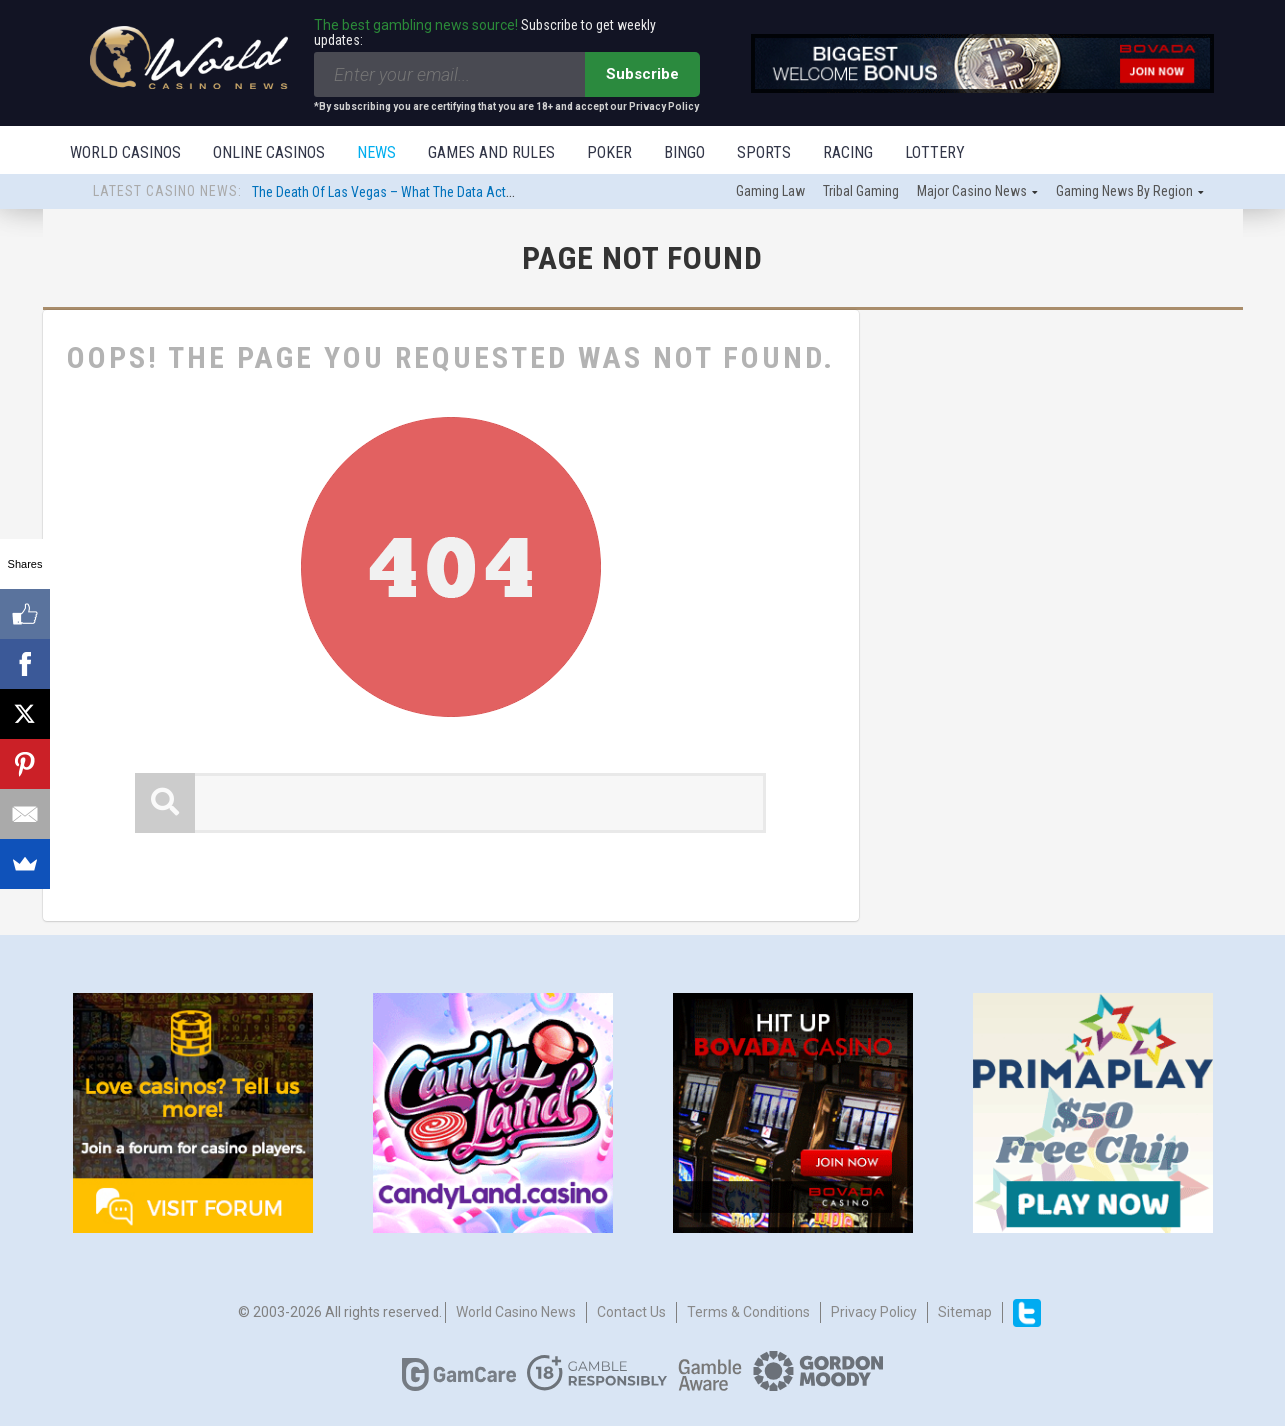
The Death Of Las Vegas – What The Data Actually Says (407, 194)
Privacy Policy (874, 1314)
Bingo (684, 152)
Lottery (935, 152)
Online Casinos (269, 152)
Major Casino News (972, 193)
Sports (764, 152)
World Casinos (125, 152)
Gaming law (770, 193)
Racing (848, 152)
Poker (609, 152)
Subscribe (642, 74)
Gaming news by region (1124, 193)
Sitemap (965, 1314)
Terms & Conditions (748, 1314)
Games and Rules (491, 152)
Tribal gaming (861, 193)
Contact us (631, 1314)
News (376, 152)
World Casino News (516, 1314)
